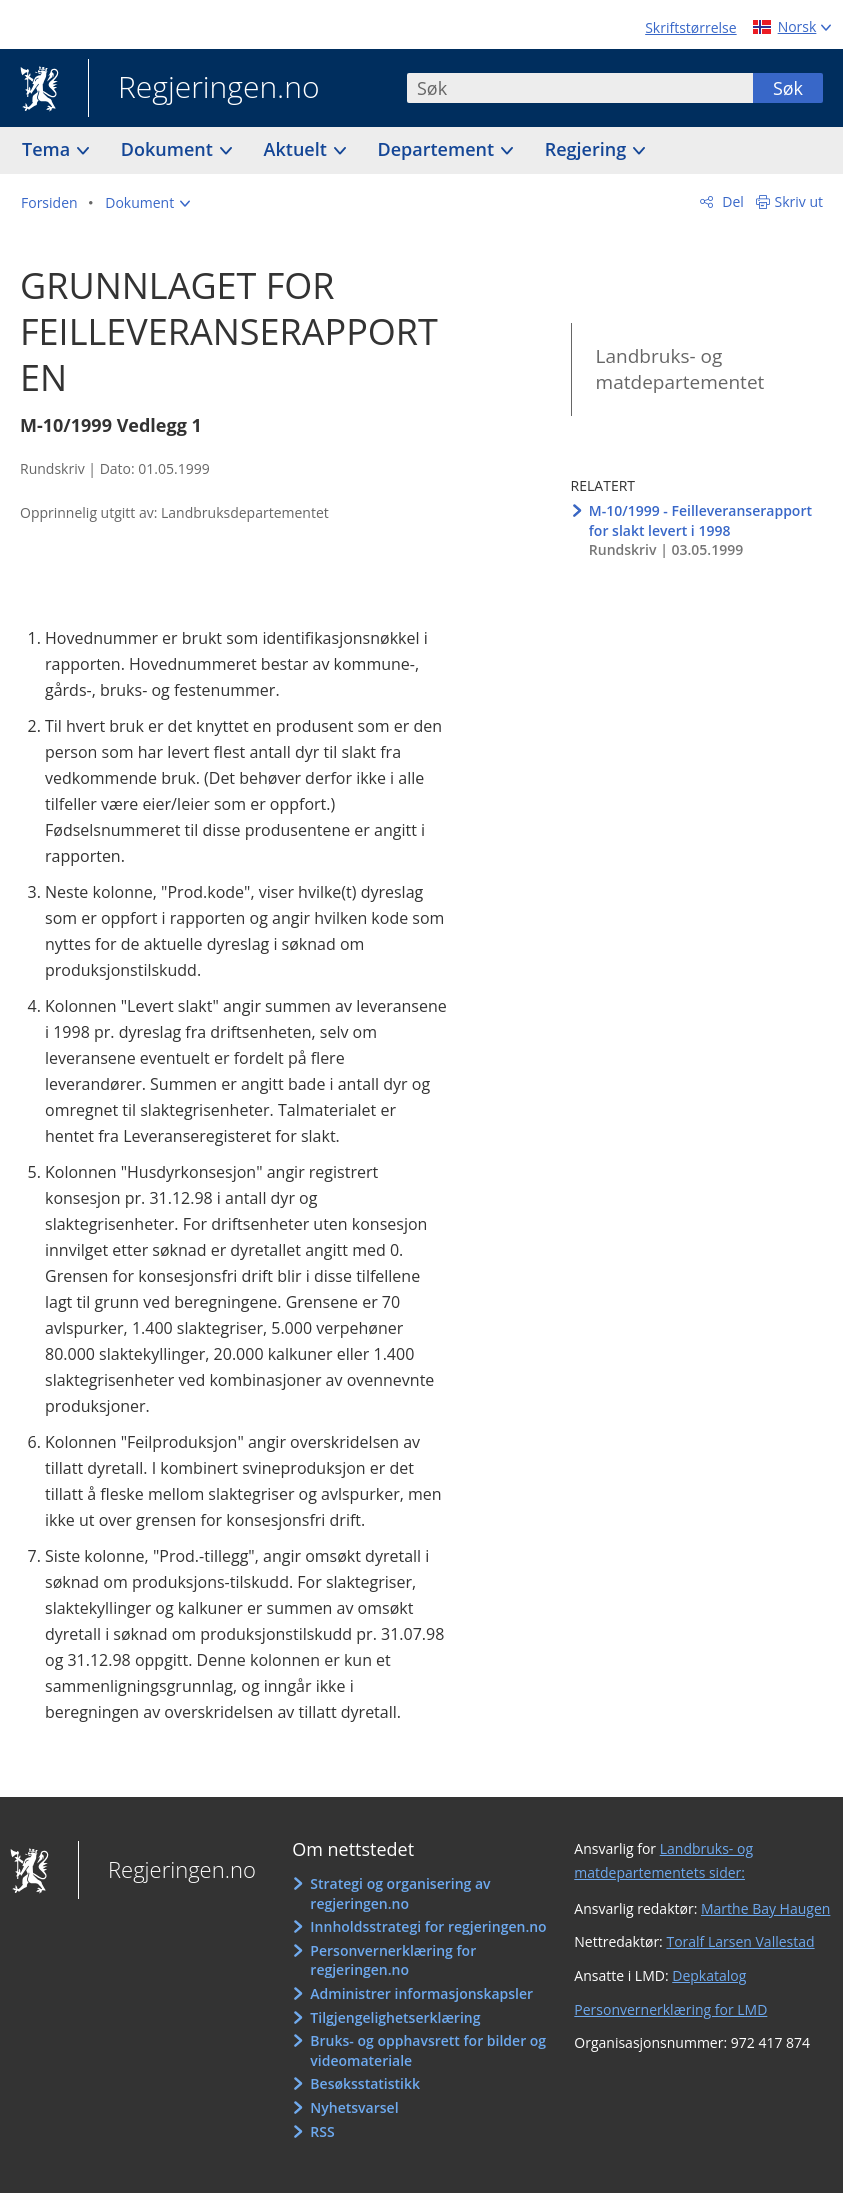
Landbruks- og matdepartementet (680, 369)
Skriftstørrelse (690, 27)
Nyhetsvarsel (354, 2107)
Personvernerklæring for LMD (670, 2009)
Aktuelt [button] (298, 149)
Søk (788, 88)
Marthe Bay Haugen (765, 1908)
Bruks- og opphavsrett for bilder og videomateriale (428, 2050)
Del (731, 201)
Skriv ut (799, 201)
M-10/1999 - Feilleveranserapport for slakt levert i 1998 (700, 520)
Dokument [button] (169, 149)
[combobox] (580, 88)
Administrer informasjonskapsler (421, 1993)
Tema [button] (48, 149)
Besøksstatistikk (365, 2083)
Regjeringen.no (204, 89)
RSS (322, 2131)
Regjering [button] (588, 149)
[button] (147, 203)
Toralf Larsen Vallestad (740, 1941)
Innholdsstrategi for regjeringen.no (428, 1926)
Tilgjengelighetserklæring (395, 2017)
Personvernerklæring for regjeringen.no (393, 1960)
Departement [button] (438, 149)
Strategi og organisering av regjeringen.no (400, 1893)
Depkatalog (709, 1975)
